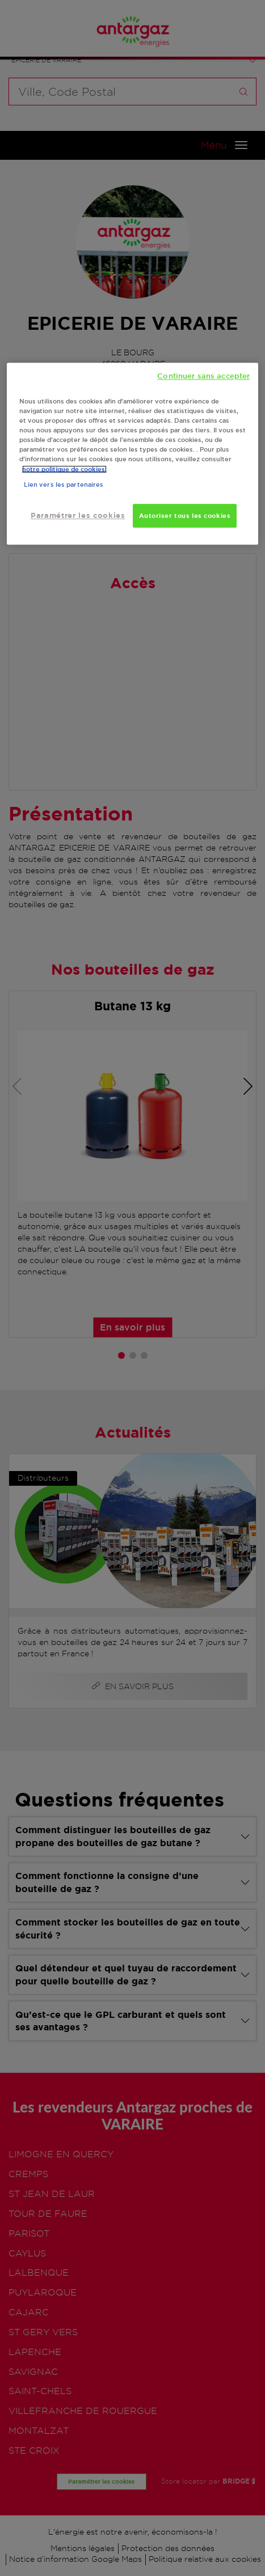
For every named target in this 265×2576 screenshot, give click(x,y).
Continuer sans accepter (203, 376)
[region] (133, 454)
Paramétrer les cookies (78, 516)
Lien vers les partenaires (64, 485)
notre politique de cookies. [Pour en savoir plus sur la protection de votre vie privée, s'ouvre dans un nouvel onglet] (64, 469)
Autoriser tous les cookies (185, 516)
